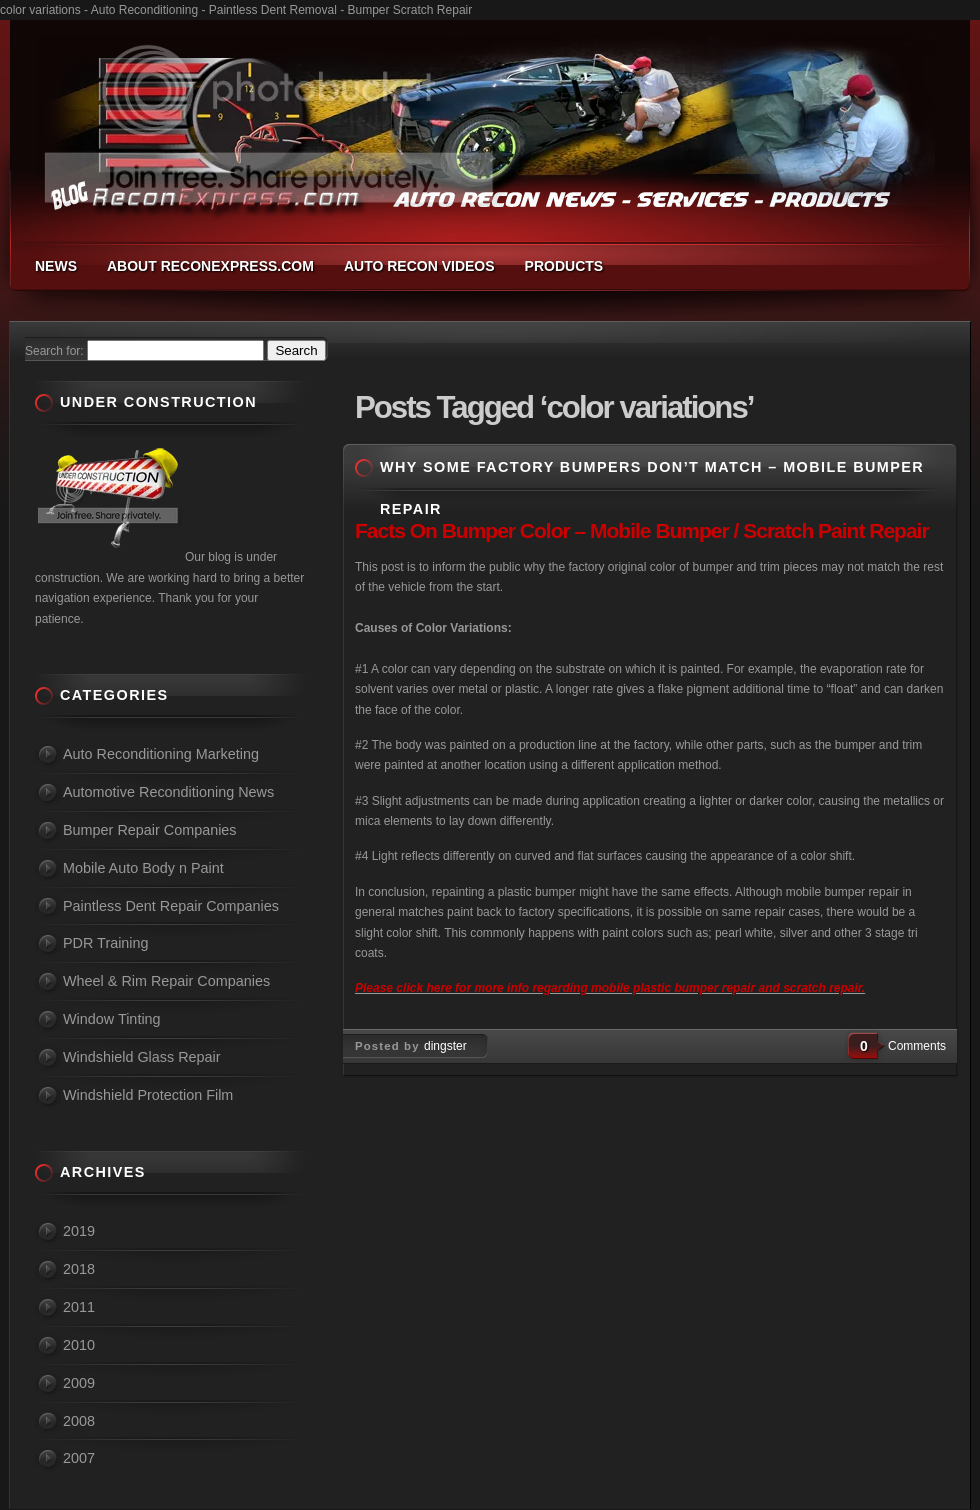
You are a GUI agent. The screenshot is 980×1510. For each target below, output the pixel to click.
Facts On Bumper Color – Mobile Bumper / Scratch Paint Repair (642, 530)
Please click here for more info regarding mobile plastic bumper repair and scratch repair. (610, 988)
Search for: (54, 351)
